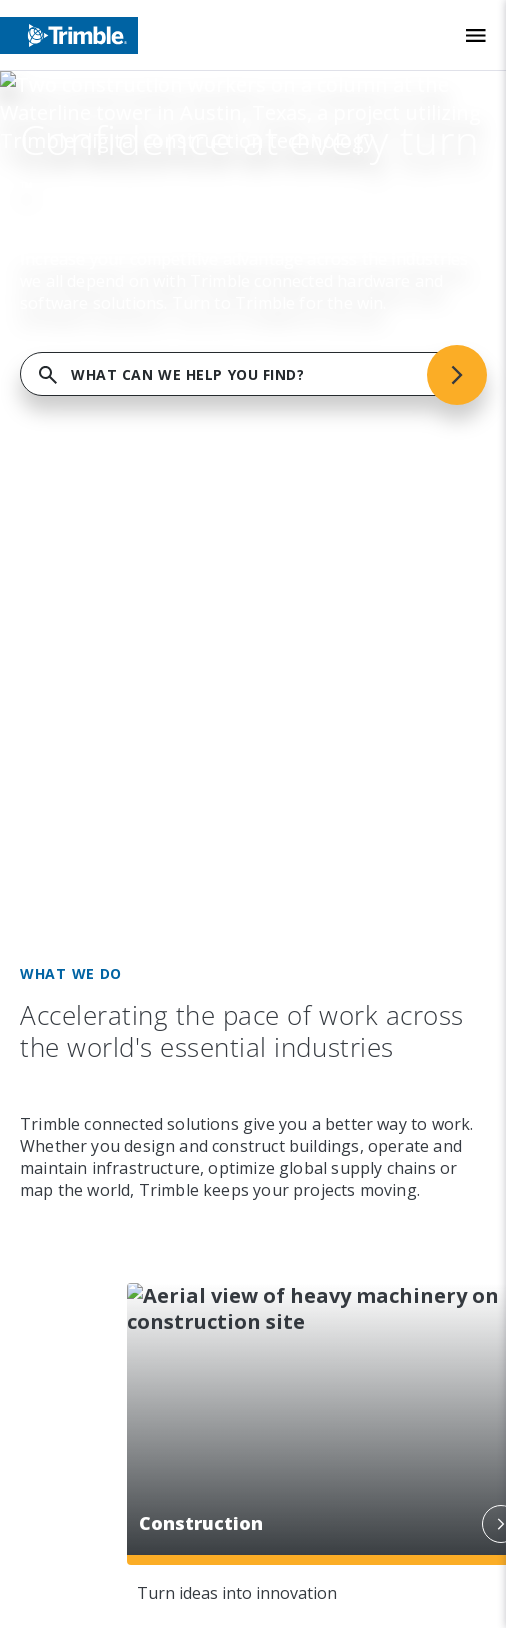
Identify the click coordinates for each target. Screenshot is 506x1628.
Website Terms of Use (138, 1379)
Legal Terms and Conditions (158, 1337)
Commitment (137, 504)
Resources (123, 606)
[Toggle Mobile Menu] (476, 35)
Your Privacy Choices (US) (147, 1547)
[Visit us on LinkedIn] (67, 754)
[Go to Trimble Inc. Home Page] (137, 876)
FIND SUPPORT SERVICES (253, 198)
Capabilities (133, 402)
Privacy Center (106, 1421)
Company (115, 300)
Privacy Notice (106, 1463)
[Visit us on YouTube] (181, 754)
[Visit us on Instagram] (105, 754)
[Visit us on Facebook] (143, 754)
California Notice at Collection (168, 1505)
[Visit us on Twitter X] (219, 754)
